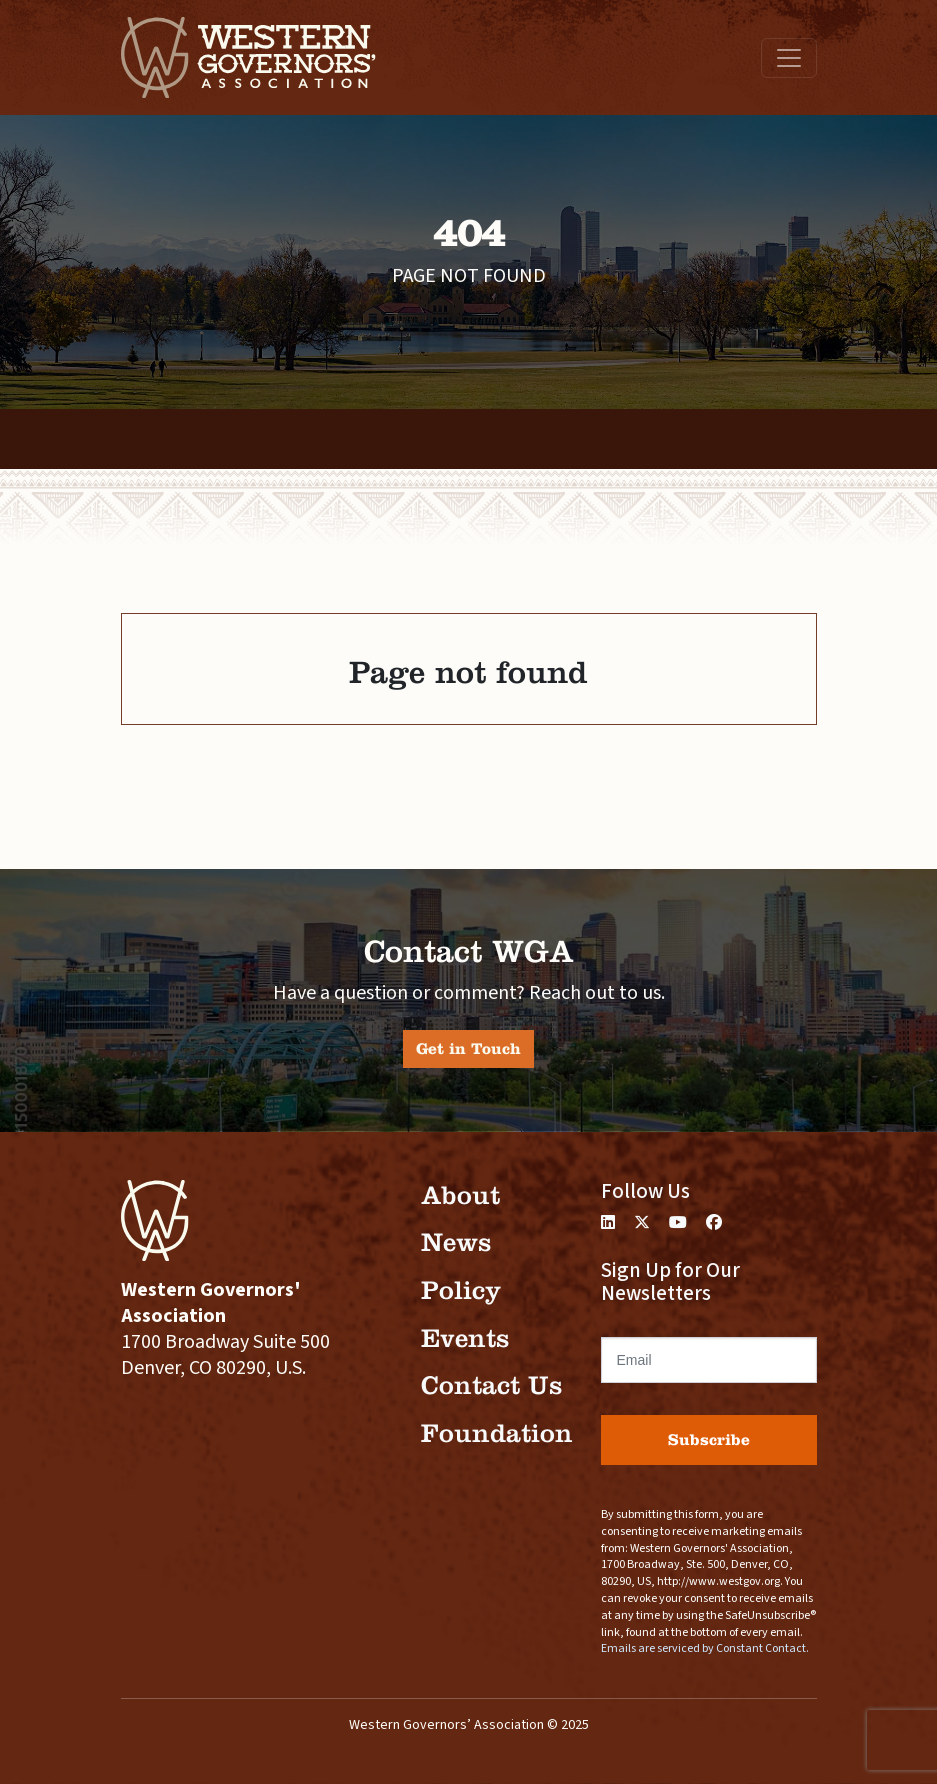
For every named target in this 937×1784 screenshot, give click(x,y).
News (456, 1242)
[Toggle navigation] (789, 58)
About (460, 1195)
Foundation (497, 1433)
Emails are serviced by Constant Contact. (705, 1648)
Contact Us (491, 1385)
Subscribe (709, 1439)
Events (465, 1338)
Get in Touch (468, 1048)
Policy (461, 1290)
